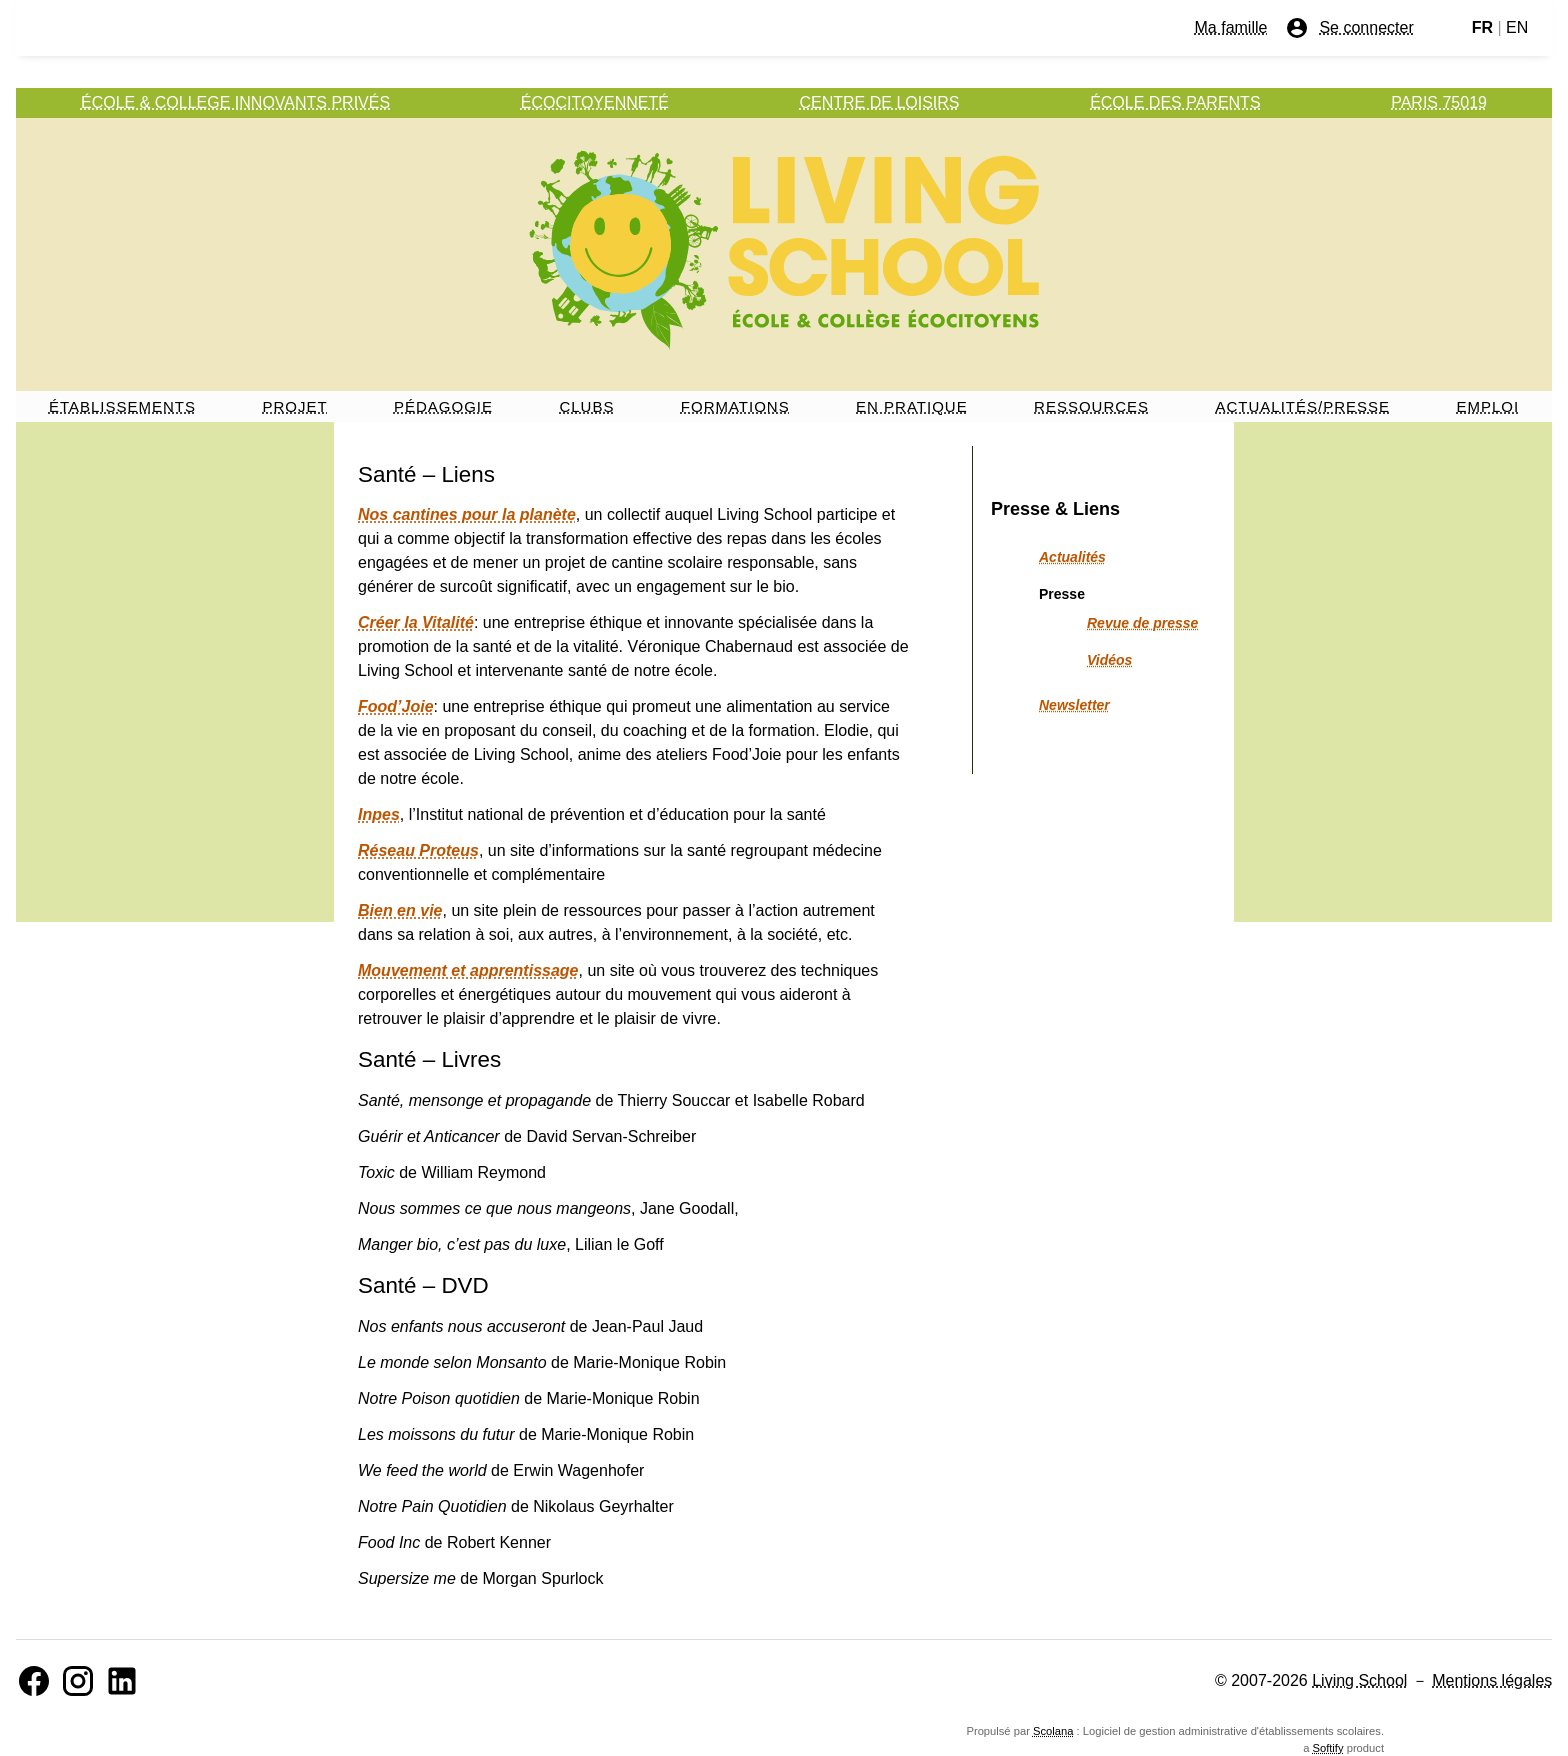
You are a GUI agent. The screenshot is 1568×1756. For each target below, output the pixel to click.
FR (1482, 27)
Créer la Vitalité (416, 622)
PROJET (294, 406)
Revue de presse (1142, 623)
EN (1517, 27)
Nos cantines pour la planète (467, 514)
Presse (1062, 594)
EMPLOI (1487, 406)
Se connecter (1349, 28)
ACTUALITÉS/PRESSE (1302, 406)
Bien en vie (400, 910)
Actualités (1072, 557)
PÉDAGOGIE (443, 406)
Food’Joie (396, 706)
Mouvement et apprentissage (468, 970)
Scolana (1053, 1731)
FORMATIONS (735, 406)
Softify (1327, 1748)
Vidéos (1109, 660)
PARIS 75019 (1439, 102)
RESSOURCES (1091, 406)
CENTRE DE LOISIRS (880, 102)
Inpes (379, 814)
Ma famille (1231, 27)
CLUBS (586, 406)
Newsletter (1074, 705)
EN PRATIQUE (912, 406)
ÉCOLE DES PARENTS (1175, 102)
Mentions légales (1492, 1680)
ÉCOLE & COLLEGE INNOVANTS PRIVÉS (235, 102)
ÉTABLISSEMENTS (122, 406)
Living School (1359, 1680)
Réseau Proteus (418, 850)
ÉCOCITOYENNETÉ (595, 102)
